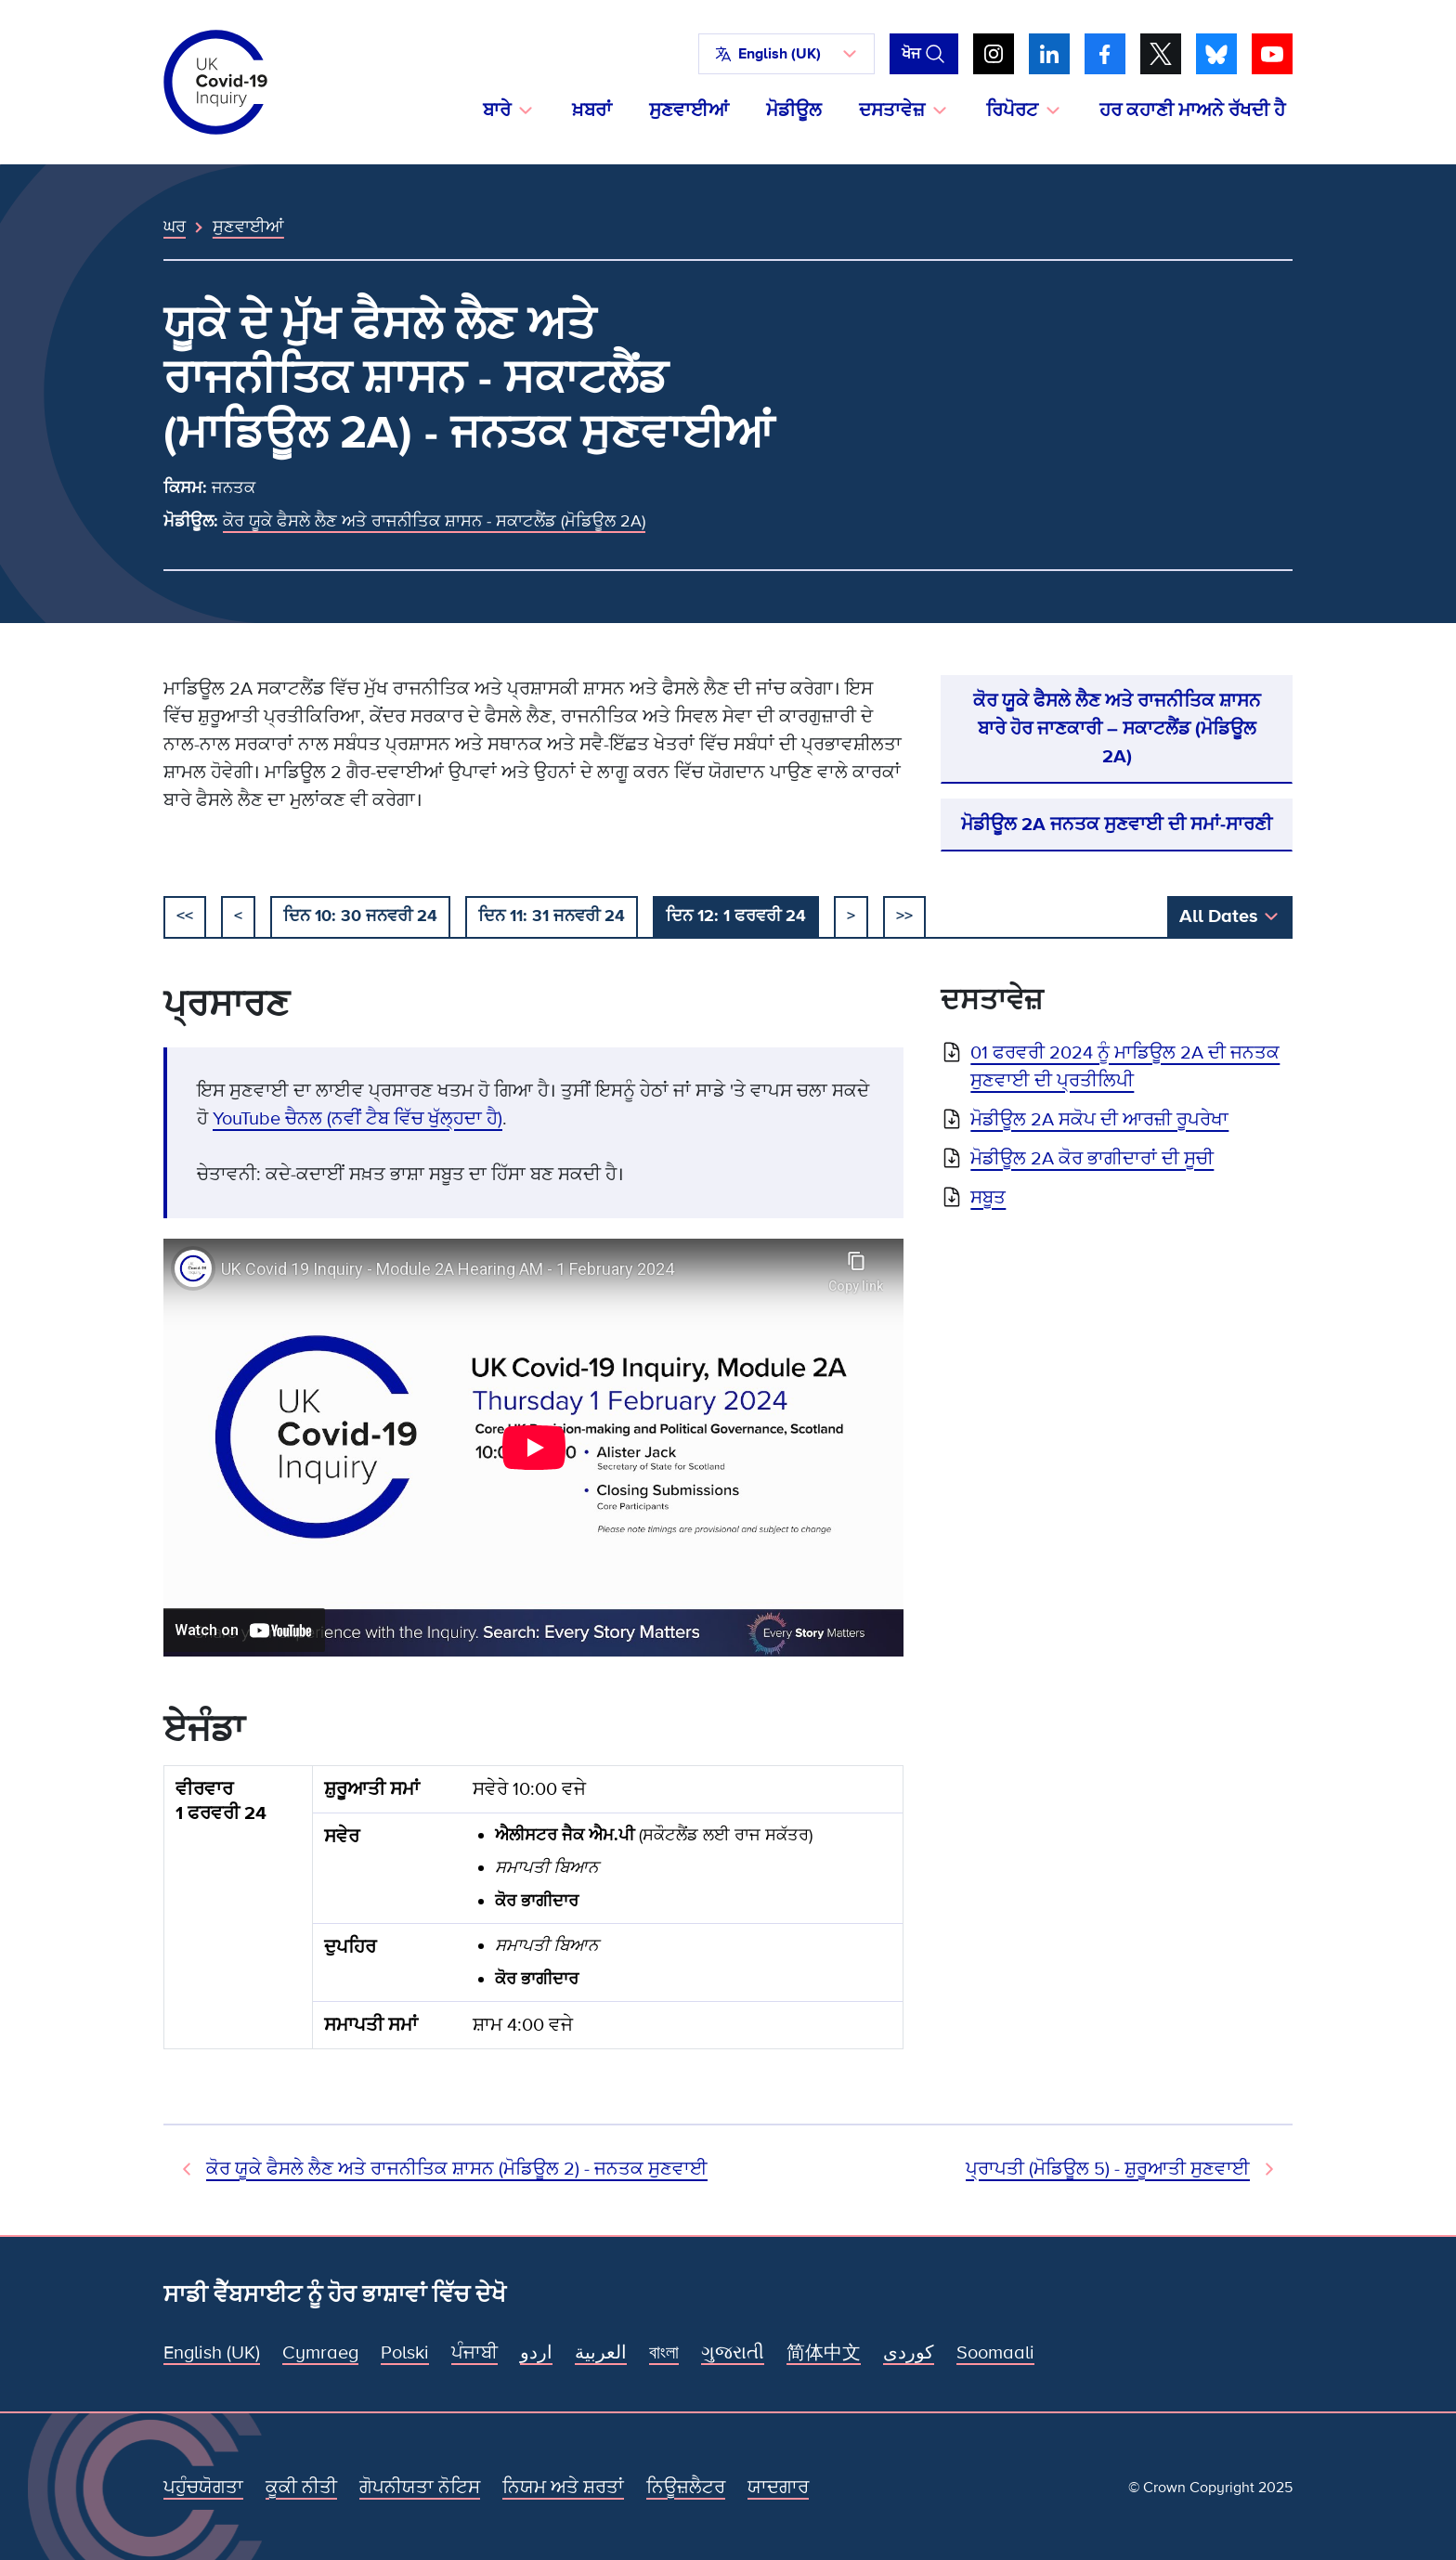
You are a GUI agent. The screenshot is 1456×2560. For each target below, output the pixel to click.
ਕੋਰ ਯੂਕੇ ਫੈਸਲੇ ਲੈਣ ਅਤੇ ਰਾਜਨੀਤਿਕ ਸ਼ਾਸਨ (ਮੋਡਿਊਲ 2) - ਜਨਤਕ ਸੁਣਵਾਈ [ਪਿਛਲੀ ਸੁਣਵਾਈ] (457, 2169)
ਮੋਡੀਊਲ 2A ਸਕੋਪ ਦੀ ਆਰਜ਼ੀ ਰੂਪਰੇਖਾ (1099, 1120)
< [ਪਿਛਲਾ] (238, 915)
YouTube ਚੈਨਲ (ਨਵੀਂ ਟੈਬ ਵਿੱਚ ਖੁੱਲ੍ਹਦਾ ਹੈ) (357, 1119)
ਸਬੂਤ (988, 1198)
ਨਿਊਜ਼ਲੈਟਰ (685, 2487)
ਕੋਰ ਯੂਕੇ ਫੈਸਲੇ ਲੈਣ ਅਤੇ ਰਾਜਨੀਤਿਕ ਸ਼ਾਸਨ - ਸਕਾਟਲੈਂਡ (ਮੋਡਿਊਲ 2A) (434, 521)
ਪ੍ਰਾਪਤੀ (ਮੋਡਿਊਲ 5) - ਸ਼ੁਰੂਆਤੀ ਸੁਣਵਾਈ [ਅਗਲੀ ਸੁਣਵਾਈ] (1108, 2169)
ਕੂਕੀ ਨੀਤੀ (301, 2487)
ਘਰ (174, 226)
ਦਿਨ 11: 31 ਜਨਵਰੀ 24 (551, 915)
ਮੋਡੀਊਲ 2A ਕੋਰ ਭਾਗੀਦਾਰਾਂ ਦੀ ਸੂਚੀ (1092, 1159)
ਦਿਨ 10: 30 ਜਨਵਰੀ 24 (360, 915)
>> (904, 915)
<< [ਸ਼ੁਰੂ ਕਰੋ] (184, 915)
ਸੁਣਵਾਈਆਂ (689, 110)
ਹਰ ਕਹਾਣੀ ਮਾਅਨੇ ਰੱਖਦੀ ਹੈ (1192, 110)
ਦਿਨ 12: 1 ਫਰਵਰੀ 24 (736, 915)
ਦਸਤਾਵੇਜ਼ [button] (892, 110)
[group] (533, 1914)
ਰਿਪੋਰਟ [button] (1012, 110)
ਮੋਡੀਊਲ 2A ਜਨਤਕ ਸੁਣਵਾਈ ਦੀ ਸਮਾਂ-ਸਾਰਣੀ (1116, 824)
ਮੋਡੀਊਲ (794, 110)
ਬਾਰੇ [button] (497, 110)
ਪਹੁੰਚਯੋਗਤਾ (203, 2487)
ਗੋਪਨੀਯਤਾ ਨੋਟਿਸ (419, 2487)
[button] (786, 53)
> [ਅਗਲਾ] (851, 915)
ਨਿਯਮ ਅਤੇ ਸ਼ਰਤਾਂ (563, 2487)
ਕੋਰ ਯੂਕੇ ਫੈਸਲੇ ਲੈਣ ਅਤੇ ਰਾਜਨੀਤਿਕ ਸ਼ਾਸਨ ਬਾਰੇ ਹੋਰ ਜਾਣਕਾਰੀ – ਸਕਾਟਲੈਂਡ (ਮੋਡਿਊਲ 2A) (1117, 729)
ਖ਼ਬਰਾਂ (592, 110)
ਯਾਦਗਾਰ (778, 2487)
